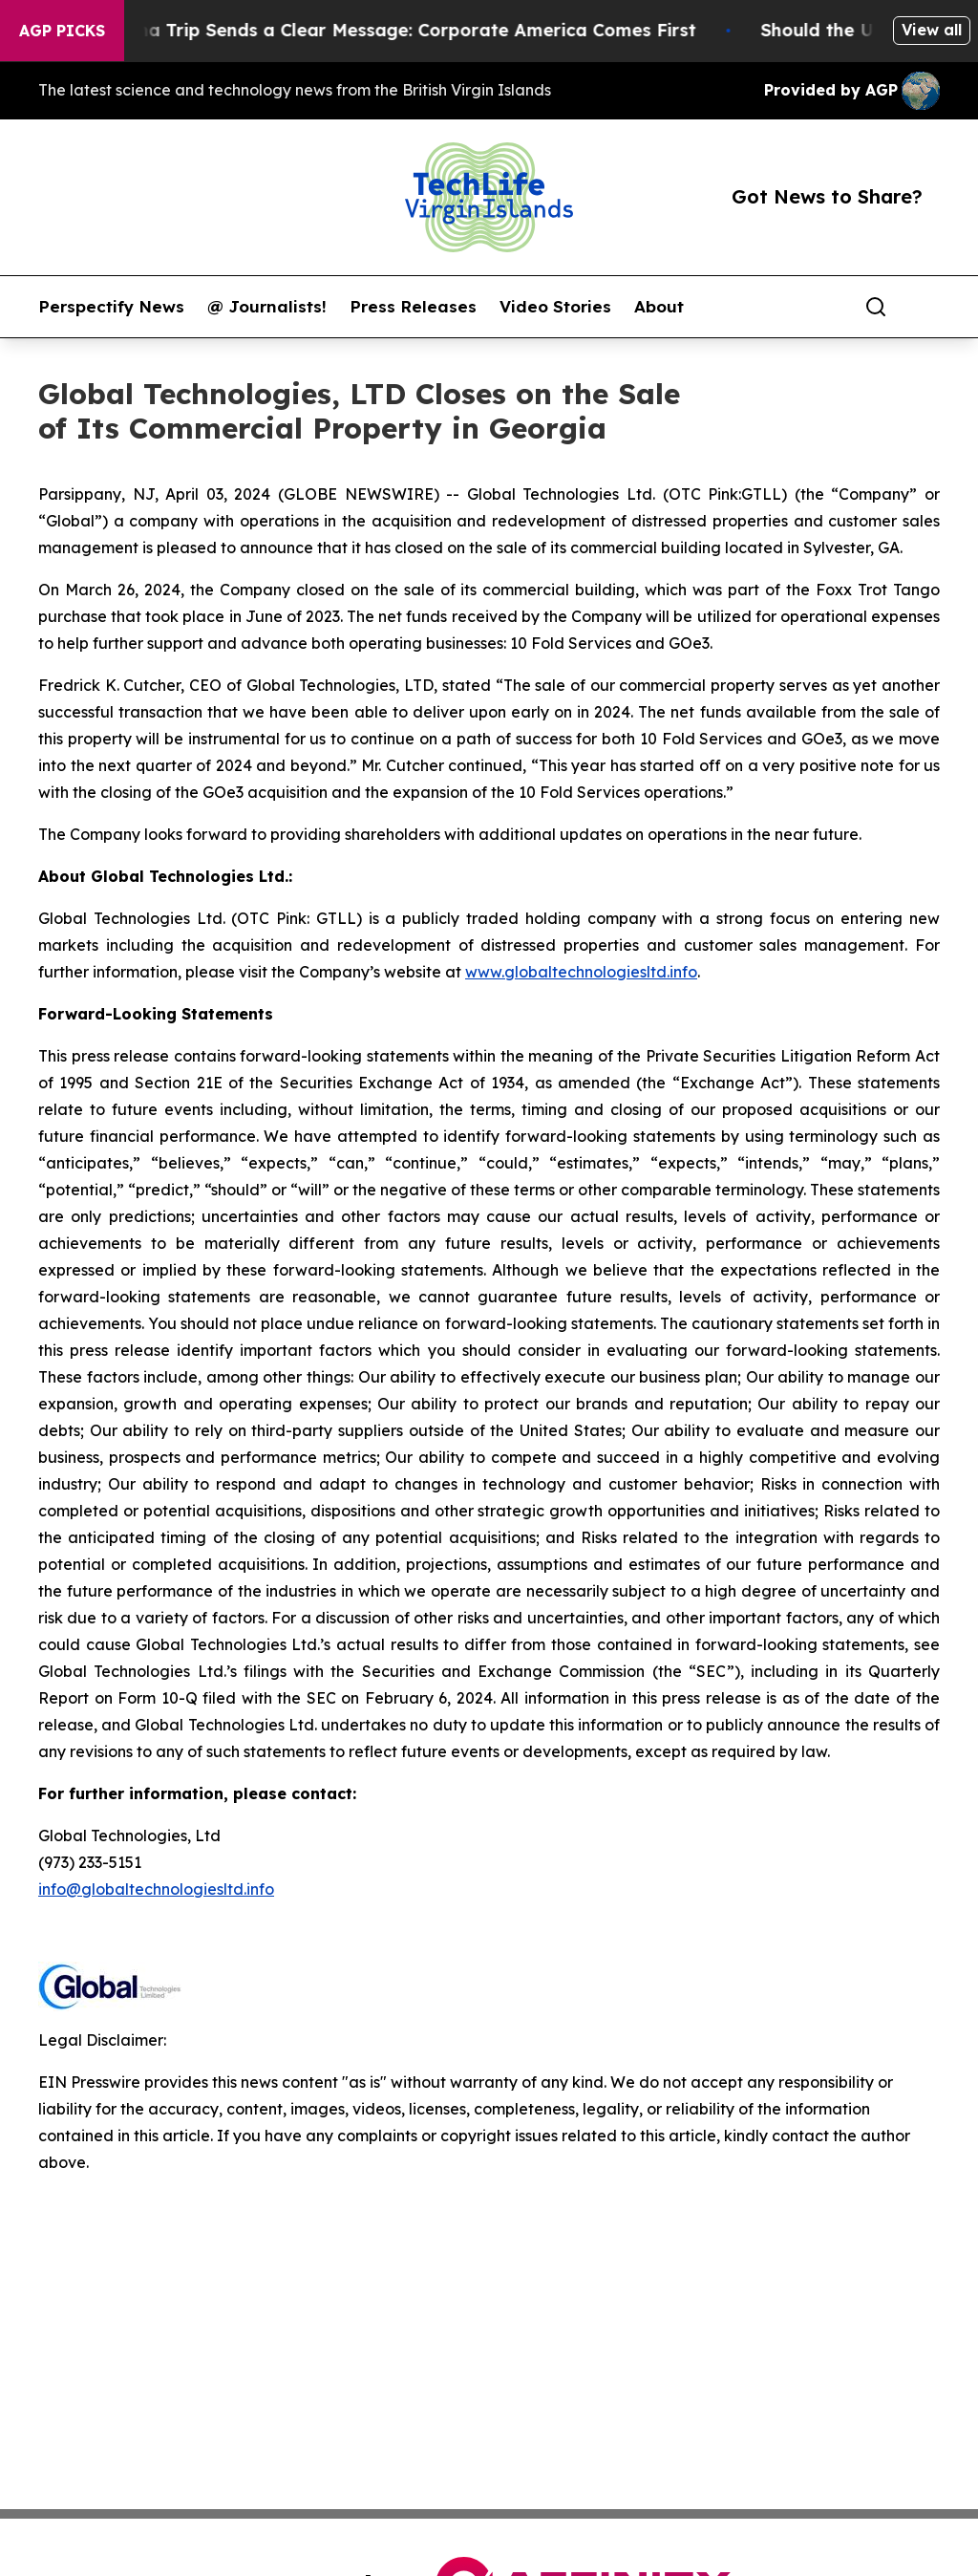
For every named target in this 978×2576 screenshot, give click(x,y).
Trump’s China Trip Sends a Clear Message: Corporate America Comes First (378, 30)
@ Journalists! (267, 306)
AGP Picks (62, 30)
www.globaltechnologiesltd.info (581, 971)
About (659, 306)
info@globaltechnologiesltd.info (156, 1889)
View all (932, 29)
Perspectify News (111, 306)
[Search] (876, 307)
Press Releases (413, 306)
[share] (926, 306)
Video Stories (555, 306)
